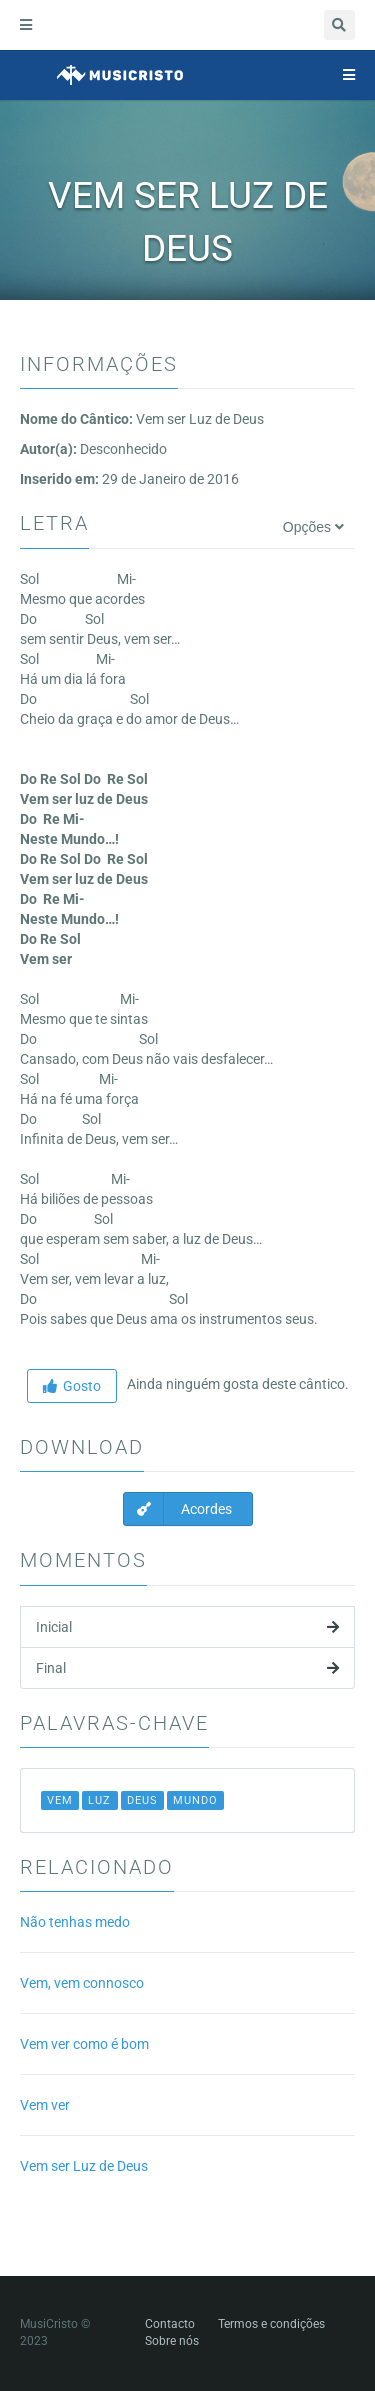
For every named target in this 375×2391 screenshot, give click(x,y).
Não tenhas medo (75, 1922)
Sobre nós (172, 2341)
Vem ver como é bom (84, 2044)
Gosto (72, 1386)
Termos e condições (271, 2324)
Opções (313, 527)
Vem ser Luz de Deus (84, 2166)
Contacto (170, 2324)
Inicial (187, 1627)
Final (187, 1668)
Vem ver (45, 2105)
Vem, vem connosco (82, 1983)
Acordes (178, 1509)
